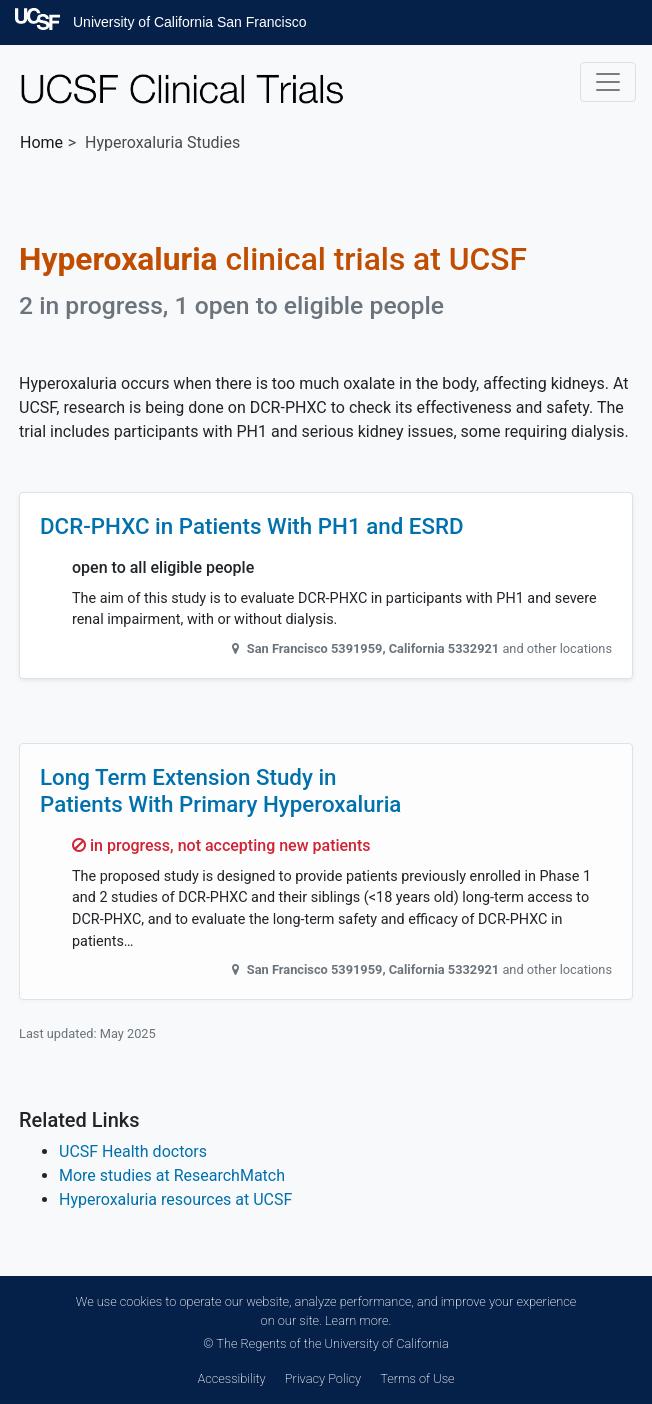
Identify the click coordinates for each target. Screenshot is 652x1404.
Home (41, 142)
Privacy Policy (323, 1378)
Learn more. (358, 1320)
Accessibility (231, 1378)
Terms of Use (417, 1378)
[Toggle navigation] (608, 82)
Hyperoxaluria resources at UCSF (175, 1199)
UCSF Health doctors (133, 1151)
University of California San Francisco (189, 22)
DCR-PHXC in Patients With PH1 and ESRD (252, 526)
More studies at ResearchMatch (172, 1175)
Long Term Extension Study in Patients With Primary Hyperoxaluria (220, 790)
